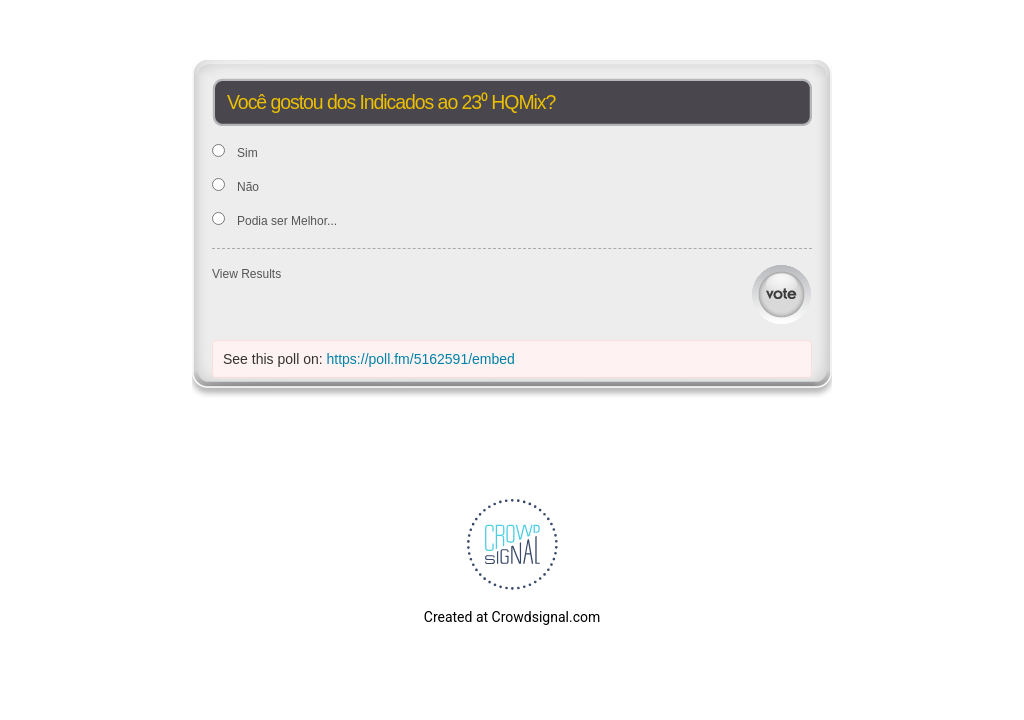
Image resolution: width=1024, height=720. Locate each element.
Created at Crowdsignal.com (512, 617)
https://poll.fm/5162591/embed (421, 359)
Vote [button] (781, 294)
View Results (246, 274)
